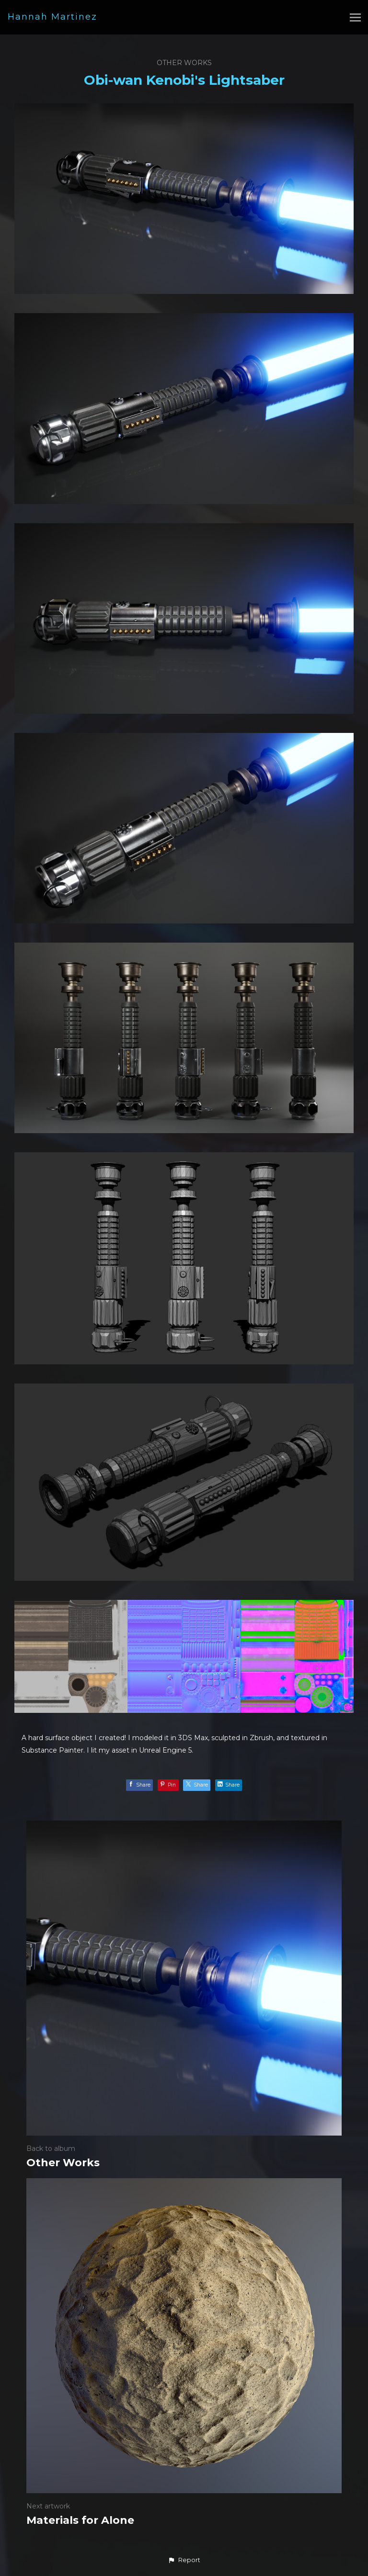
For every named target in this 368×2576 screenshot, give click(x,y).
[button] (184, 2560)
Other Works (184, 62)
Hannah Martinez (52, 16)
